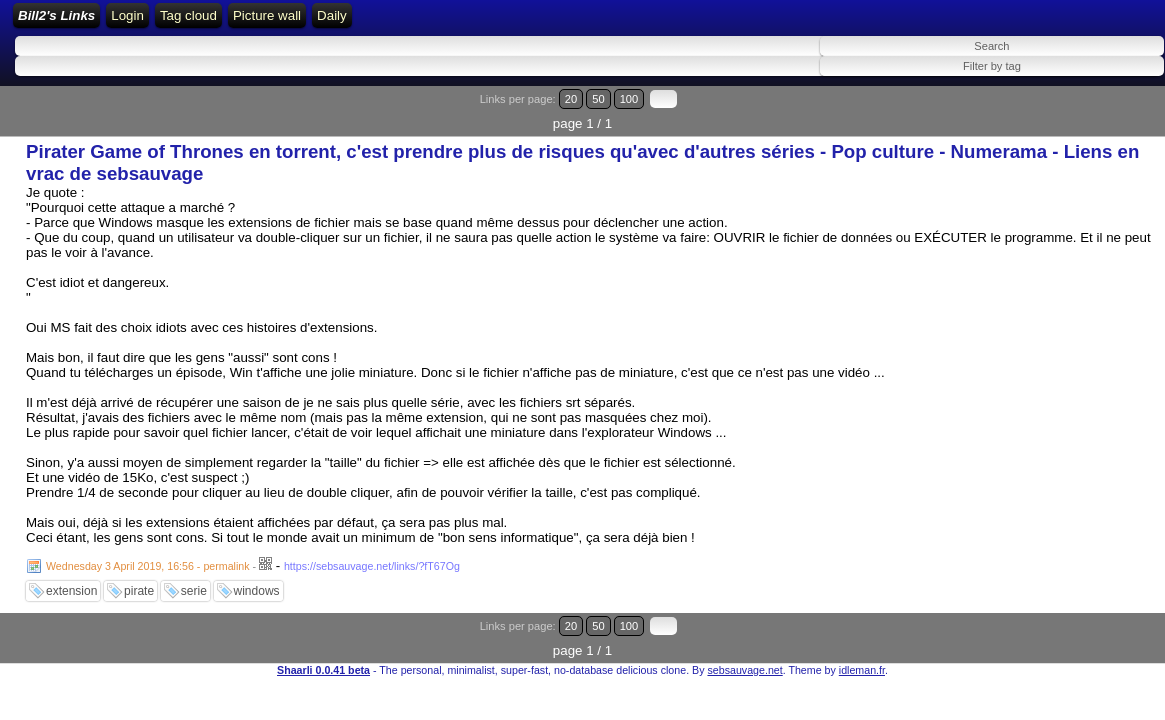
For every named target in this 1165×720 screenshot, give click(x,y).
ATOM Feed (471, 22)
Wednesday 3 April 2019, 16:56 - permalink (148, 555)
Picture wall (630, 22)
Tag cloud (551, 22)
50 (1081, 112)
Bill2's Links (181, 22)
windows (257, 580)
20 (1062, 112)
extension (71, 580)
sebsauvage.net (744, 634)
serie (194, 580)
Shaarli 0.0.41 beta (323, 634)
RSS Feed (384, 22)
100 (1103, 112)
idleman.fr (862, 634)
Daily (696, 22)
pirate (139, 580)
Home (271, 22)
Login (321, 22)
